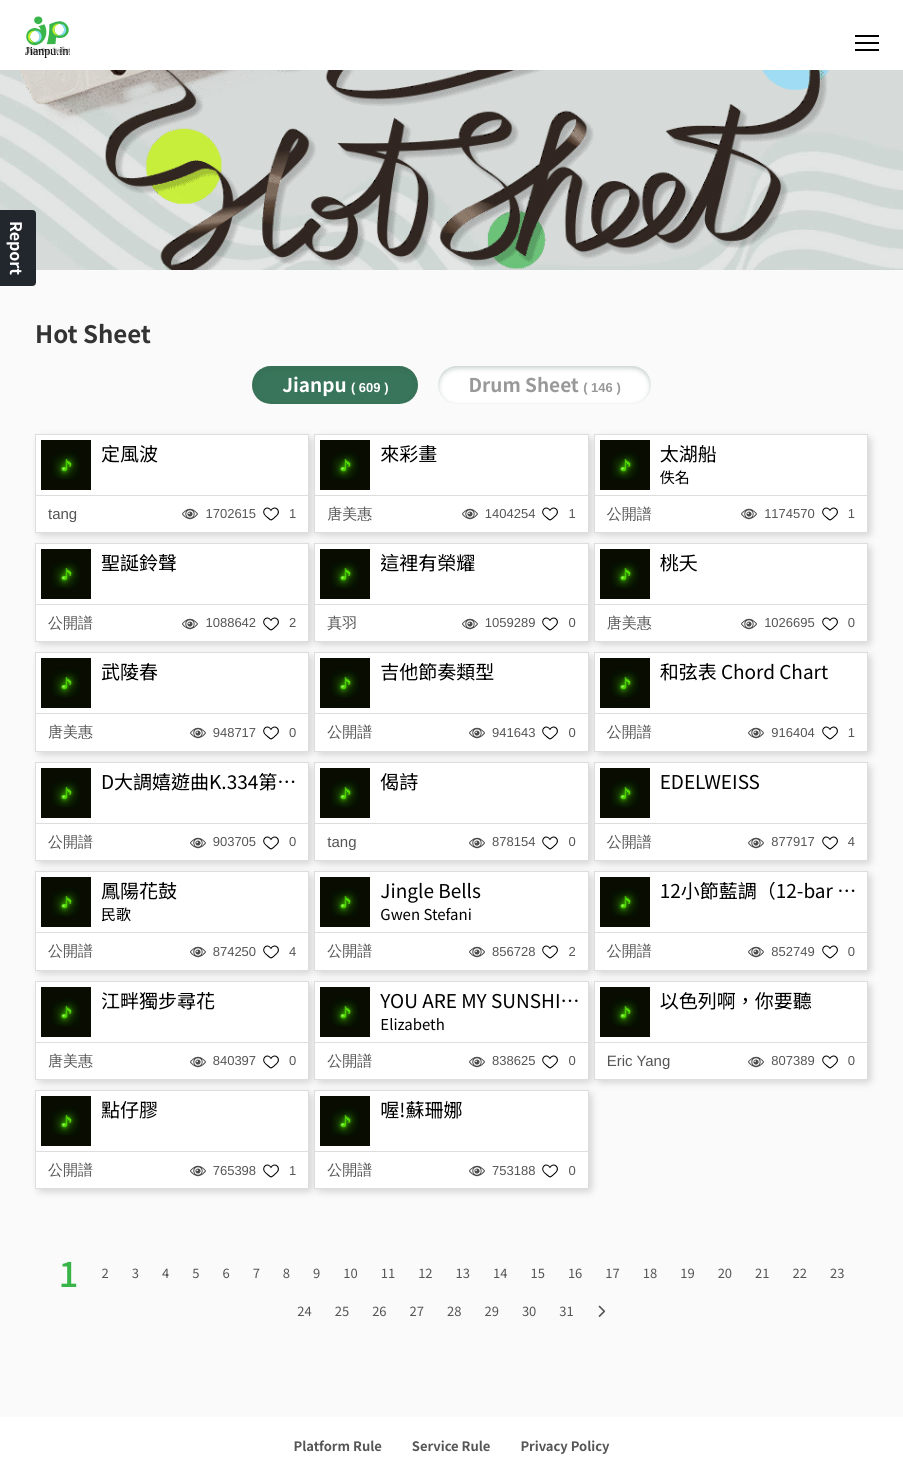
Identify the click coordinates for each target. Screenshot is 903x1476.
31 (566, 1310)
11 (388, 1272)
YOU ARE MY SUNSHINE (481, 1000)
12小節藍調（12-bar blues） (761, 890)
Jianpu (335, 384)
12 (425, 1272)
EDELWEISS (710, 781)
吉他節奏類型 (437, 671)
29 (491, 1310)
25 (342, 1310)
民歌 (116, 914)
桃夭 (679, 562)
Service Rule (451, 1445)
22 (800, 1272)
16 (575, 1272)
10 (350, 1272)
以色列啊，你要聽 (736, 1000)
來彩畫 (408, 453)
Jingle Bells (430, 890)
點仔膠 (129, 1109)
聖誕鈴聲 (139, 562)
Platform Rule (338, 1445)
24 (304, 1310)
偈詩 (399, 781)
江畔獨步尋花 (158, 1000)
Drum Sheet (544, 384)
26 (379, 1310)
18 (650, 1272)
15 (537, 1272)
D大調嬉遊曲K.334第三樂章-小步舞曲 (202, 781)
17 (612, 1272)
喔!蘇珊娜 (421, 1109)
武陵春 (129, 671)
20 (725, 1272)
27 (417, 1310)
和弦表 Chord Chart (744, 671)
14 (500, 1272)
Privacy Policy (564, 1445)
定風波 (129, 453)
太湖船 (688, 453)
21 (762, 1272)
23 (837, 1272)
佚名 (675, 477)
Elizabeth (412, 1024)
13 (463, 1272)
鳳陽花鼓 (139, 890)
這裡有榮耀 (427, 562)
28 (454, 1310)
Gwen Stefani (425, 914)
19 (687, 1272)
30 (529, 1310)
